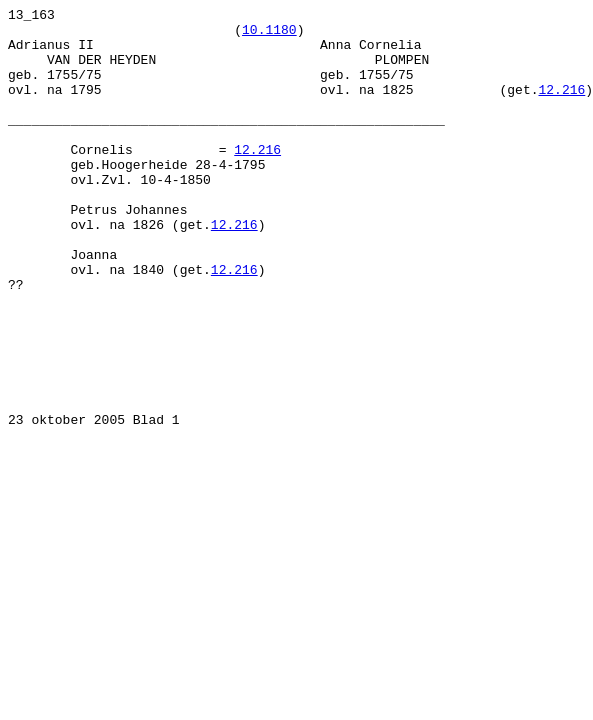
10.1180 (269, 35)
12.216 (561, 107)
